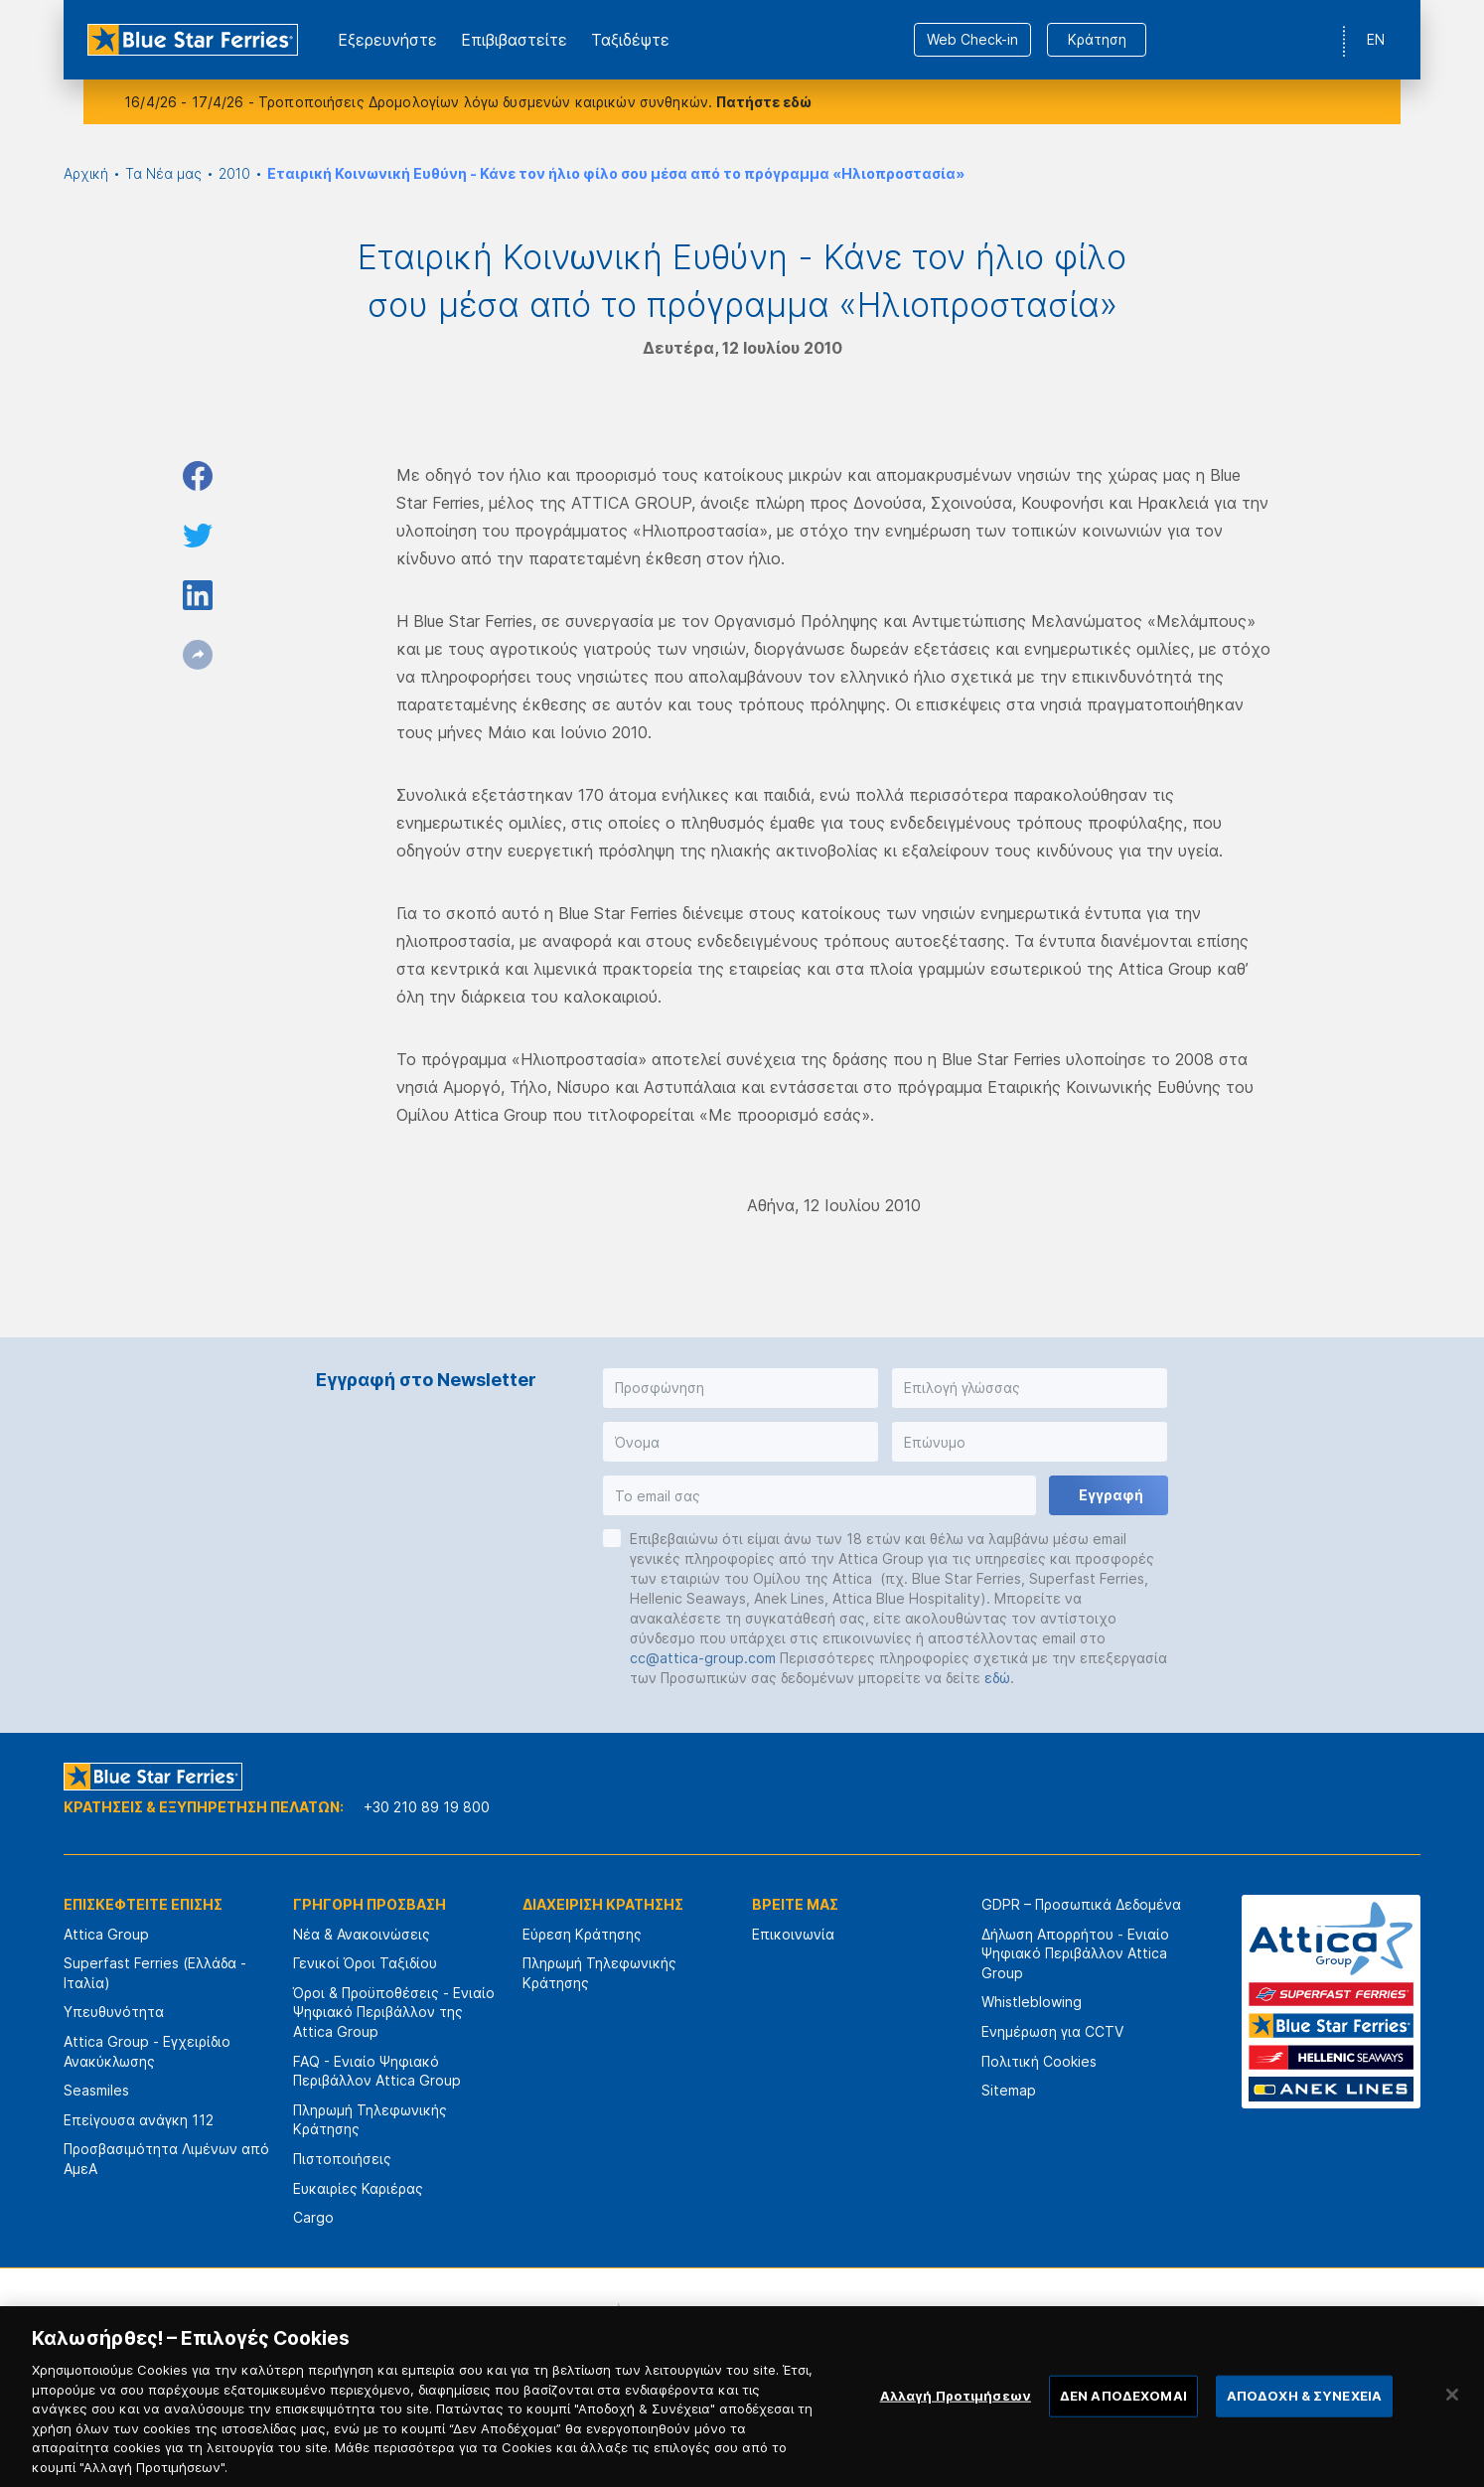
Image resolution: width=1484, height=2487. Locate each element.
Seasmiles (96, 2090)
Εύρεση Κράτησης (582, 1934)
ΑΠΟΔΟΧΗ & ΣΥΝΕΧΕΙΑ (1304, 2421)
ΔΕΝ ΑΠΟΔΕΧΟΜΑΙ (1123, 2421)
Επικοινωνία (793, 1934)
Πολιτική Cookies (1039, 2061)
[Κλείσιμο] (1452, 2420)
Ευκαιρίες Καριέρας (358, 2188)
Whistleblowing (1031, 2001)
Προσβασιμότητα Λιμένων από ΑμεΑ (166, 2158)
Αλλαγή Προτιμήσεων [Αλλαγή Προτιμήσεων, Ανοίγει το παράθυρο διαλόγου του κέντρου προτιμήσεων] (955, 2421)
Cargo (313, 2217)
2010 (234, 173)
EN (1376, 39)
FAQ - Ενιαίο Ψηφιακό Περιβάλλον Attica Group (377, 2071)
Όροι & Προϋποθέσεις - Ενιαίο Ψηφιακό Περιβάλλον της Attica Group (394, 2012)
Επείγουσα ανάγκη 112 (139, 2119)
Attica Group (106, 1934)
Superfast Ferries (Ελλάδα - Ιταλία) (155, 1972)
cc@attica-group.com (703, 1657)
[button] (740, 1388)
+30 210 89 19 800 (427, 1806)
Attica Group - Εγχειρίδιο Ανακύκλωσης (147, 2051)
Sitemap (1008, 2090)
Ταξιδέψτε (630, 40)
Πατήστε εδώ (764, 101)
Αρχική (86, 173)
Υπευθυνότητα (114, 2011)
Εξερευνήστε (387, 40)
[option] (523, 2327)
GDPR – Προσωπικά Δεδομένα (1081, 1904)
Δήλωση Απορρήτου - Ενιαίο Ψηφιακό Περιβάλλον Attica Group (1075, 1953)
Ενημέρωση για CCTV (1052, 2031)
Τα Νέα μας (163, 173)
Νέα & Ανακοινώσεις (361, 1934)
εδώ (997, 1677)
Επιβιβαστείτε (514, 40)
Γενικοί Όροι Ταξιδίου (365, 1962)
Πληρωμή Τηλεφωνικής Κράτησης (370, 2119)
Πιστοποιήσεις (342, 2158)
